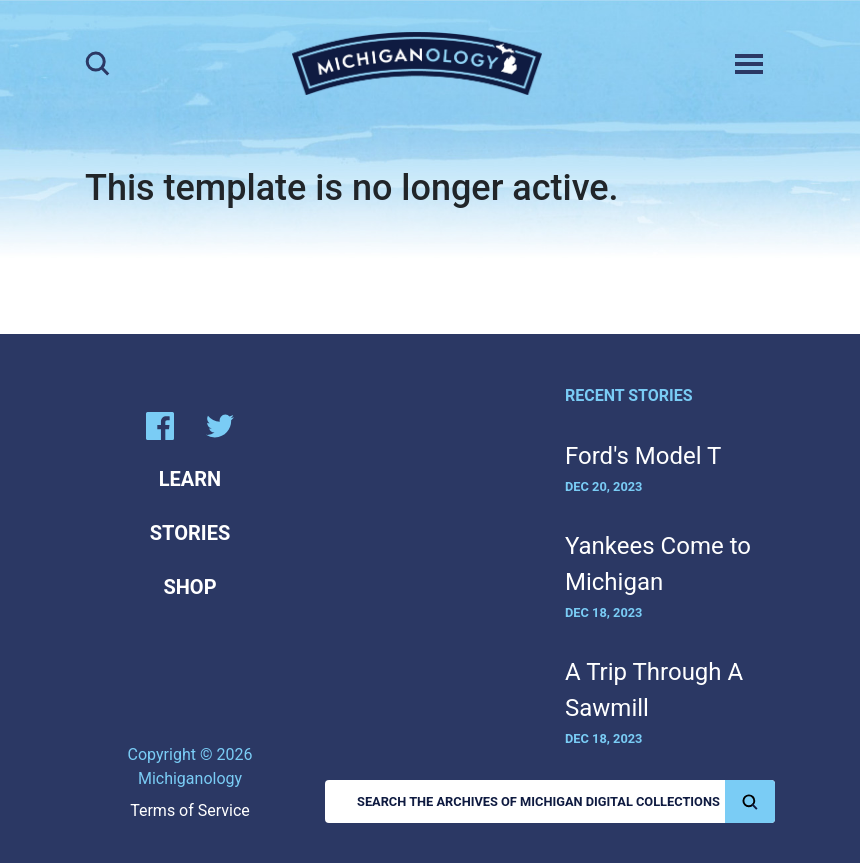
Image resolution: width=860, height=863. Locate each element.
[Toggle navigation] (749, 64)
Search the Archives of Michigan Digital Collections (566, 801)
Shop (189, 587)
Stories (190, 533)
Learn (190, 479)
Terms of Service (190, 810)
